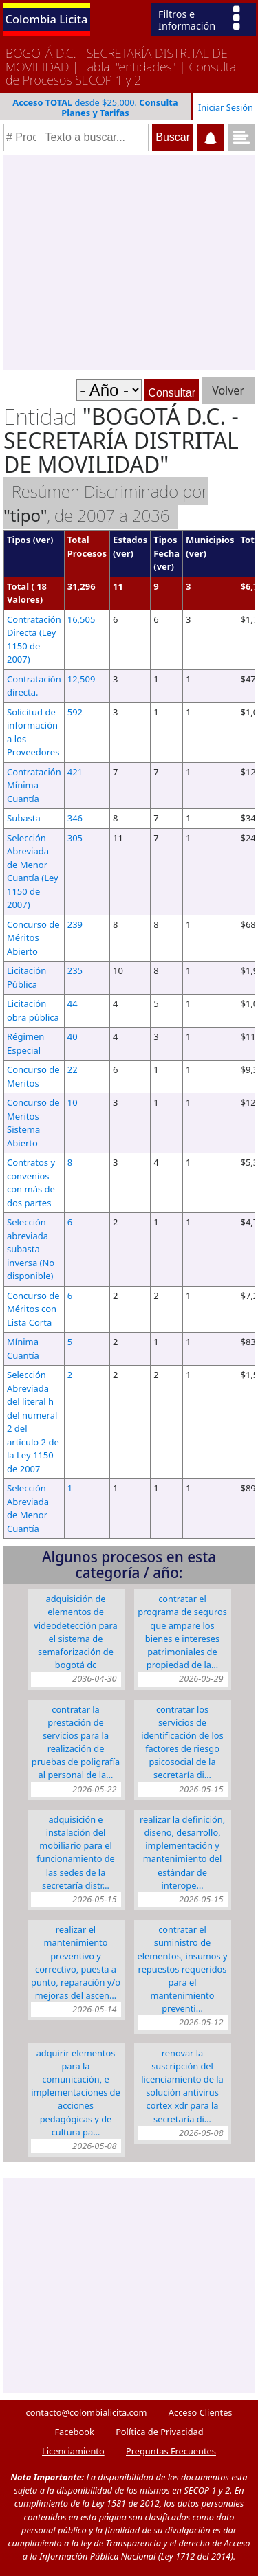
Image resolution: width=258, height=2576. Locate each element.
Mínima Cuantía (23, 1348)
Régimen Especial (25, 1043)
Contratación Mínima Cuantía (34, 785)
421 (75, 772)
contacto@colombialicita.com (86, 2412)
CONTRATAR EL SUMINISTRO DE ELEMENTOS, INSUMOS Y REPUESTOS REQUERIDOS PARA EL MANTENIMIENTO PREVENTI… (183, 1968)
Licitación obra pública (33, 1010)
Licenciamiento (73, 2451)
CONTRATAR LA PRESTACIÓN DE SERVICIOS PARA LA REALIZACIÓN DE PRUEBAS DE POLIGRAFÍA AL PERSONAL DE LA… (76, 1742)
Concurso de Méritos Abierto (33, 937)
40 (72, 1036)
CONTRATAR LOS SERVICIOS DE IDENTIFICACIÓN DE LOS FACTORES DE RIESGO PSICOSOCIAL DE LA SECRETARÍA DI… (182, 1742)
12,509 (81, 679)
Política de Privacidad (159, 2431)
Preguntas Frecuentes (171, 2451)
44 (72, 1003)
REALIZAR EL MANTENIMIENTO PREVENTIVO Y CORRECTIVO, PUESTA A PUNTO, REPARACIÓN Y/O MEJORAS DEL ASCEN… (75, 1962)
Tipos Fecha (166, 546)
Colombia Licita (47, 19)
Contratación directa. (34, 686)
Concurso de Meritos (33, 1076)
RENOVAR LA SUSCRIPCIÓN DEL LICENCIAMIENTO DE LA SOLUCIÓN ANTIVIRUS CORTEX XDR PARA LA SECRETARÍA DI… (182, 2086)
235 (75, 970)
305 (75, 838)
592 (75, 712)
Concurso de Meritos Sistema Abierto (33, 1122)
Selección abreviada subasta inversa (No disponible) (30, 1249)
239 (75, 924)
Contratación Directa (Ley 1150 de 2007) (34, 639)
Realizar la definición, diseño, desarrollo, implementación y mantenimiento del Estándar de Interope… (182, 1852)
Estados (130, 539)
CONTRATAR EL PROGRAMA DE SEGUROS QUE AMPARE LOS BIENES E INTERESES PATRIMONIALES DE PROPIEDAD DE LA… (182, 1631)
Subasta (24, 818)
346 (75, 818)
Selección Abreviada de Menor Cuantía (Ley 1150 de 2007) (32, 871)
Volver (228, 390)
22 (72, 1069)
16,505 (81, 619)
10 (72, 1102)
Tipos (18, 539)
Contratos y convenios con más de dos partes (31, 1182)
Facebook (74, 2431)
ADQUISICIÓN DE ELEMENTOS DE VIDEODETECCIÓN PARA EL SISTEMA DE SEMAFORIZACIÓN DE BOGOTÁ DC (75, 1631)
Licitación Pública (26, 977)
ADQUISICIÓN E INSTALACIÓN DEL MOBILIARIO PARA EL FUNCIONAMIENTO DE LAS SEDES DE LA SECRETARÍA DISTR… (75, 1852)
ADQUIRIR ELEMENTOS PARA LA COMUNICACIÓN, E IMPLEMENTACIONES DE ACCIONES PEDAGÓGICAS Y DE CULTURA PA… (75, 2092)
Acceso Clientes (201, 2412)
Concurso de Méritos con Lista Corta (33, 1309)
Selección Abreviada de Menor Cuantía (28, 1508)
